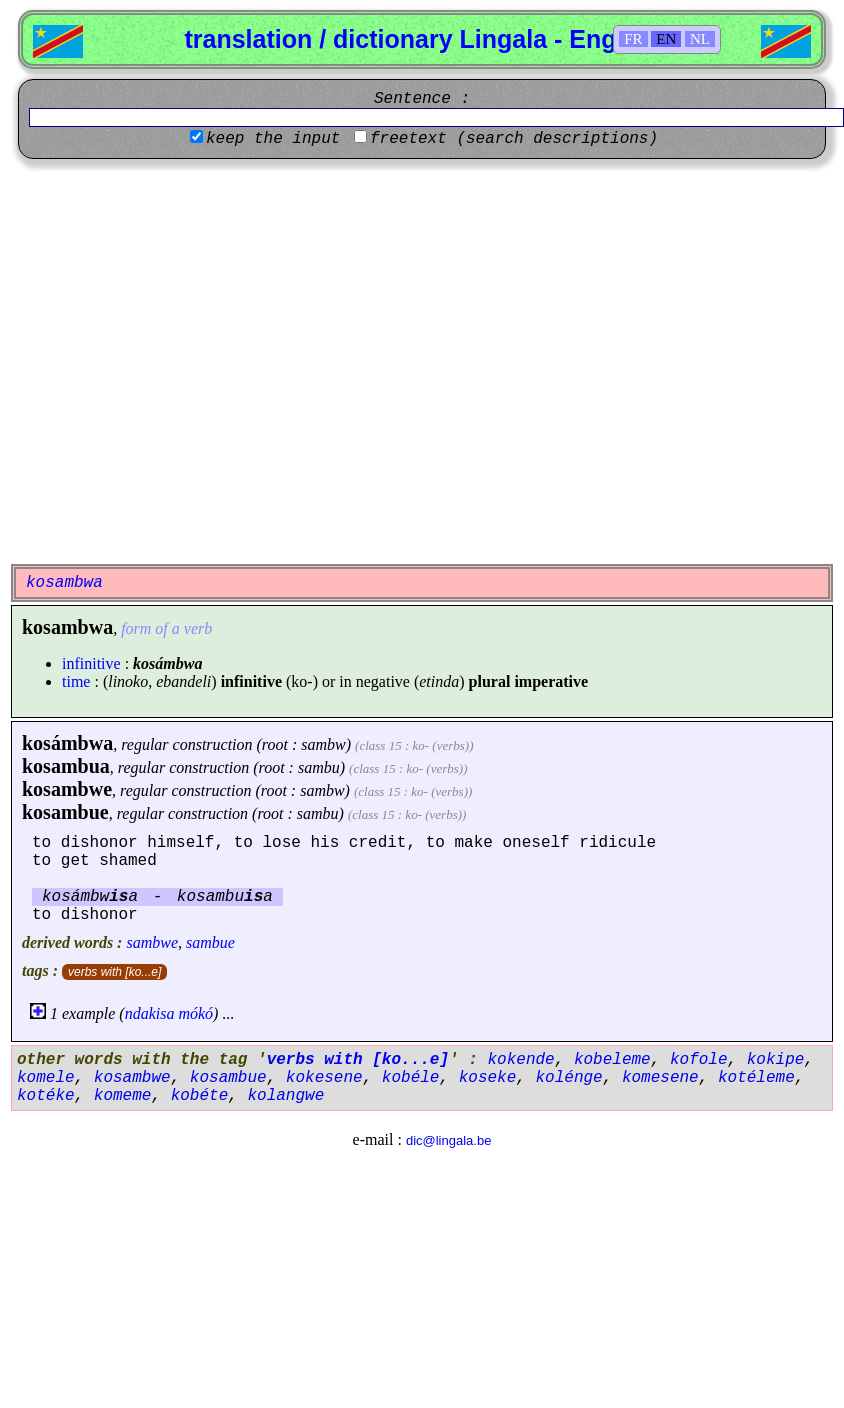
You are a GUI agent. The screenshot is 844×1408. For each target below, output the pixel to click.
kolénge (568, 1078)
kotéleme (756, 1078)
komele (46, 1078)
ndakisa (150, 1013)
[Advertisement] (187, 361)
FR (633, 39)
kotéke (46, 1096)
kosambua (66, 766)
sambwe (152, 942)
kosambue (65, 812)
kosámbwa (67, 743)
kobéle (411, 1078)
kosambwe (67, 789)
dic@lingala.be (448, 1140)
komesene (660, 1078)
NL (700, 39)
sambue (210, 942)
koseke (488, 1078)
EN (666, 39)
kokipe (776, 1060)
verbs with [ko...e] (114, 972)
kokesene (324, 1078)
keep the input (273, 139)
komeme (123, 1096)
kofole (699, 1060)
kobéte (200, 1096)
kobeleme (612, 1060)
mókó (195, 1013)
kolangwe (285, 1096)
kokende (520, 1060)
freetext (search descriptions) (514, 139)
